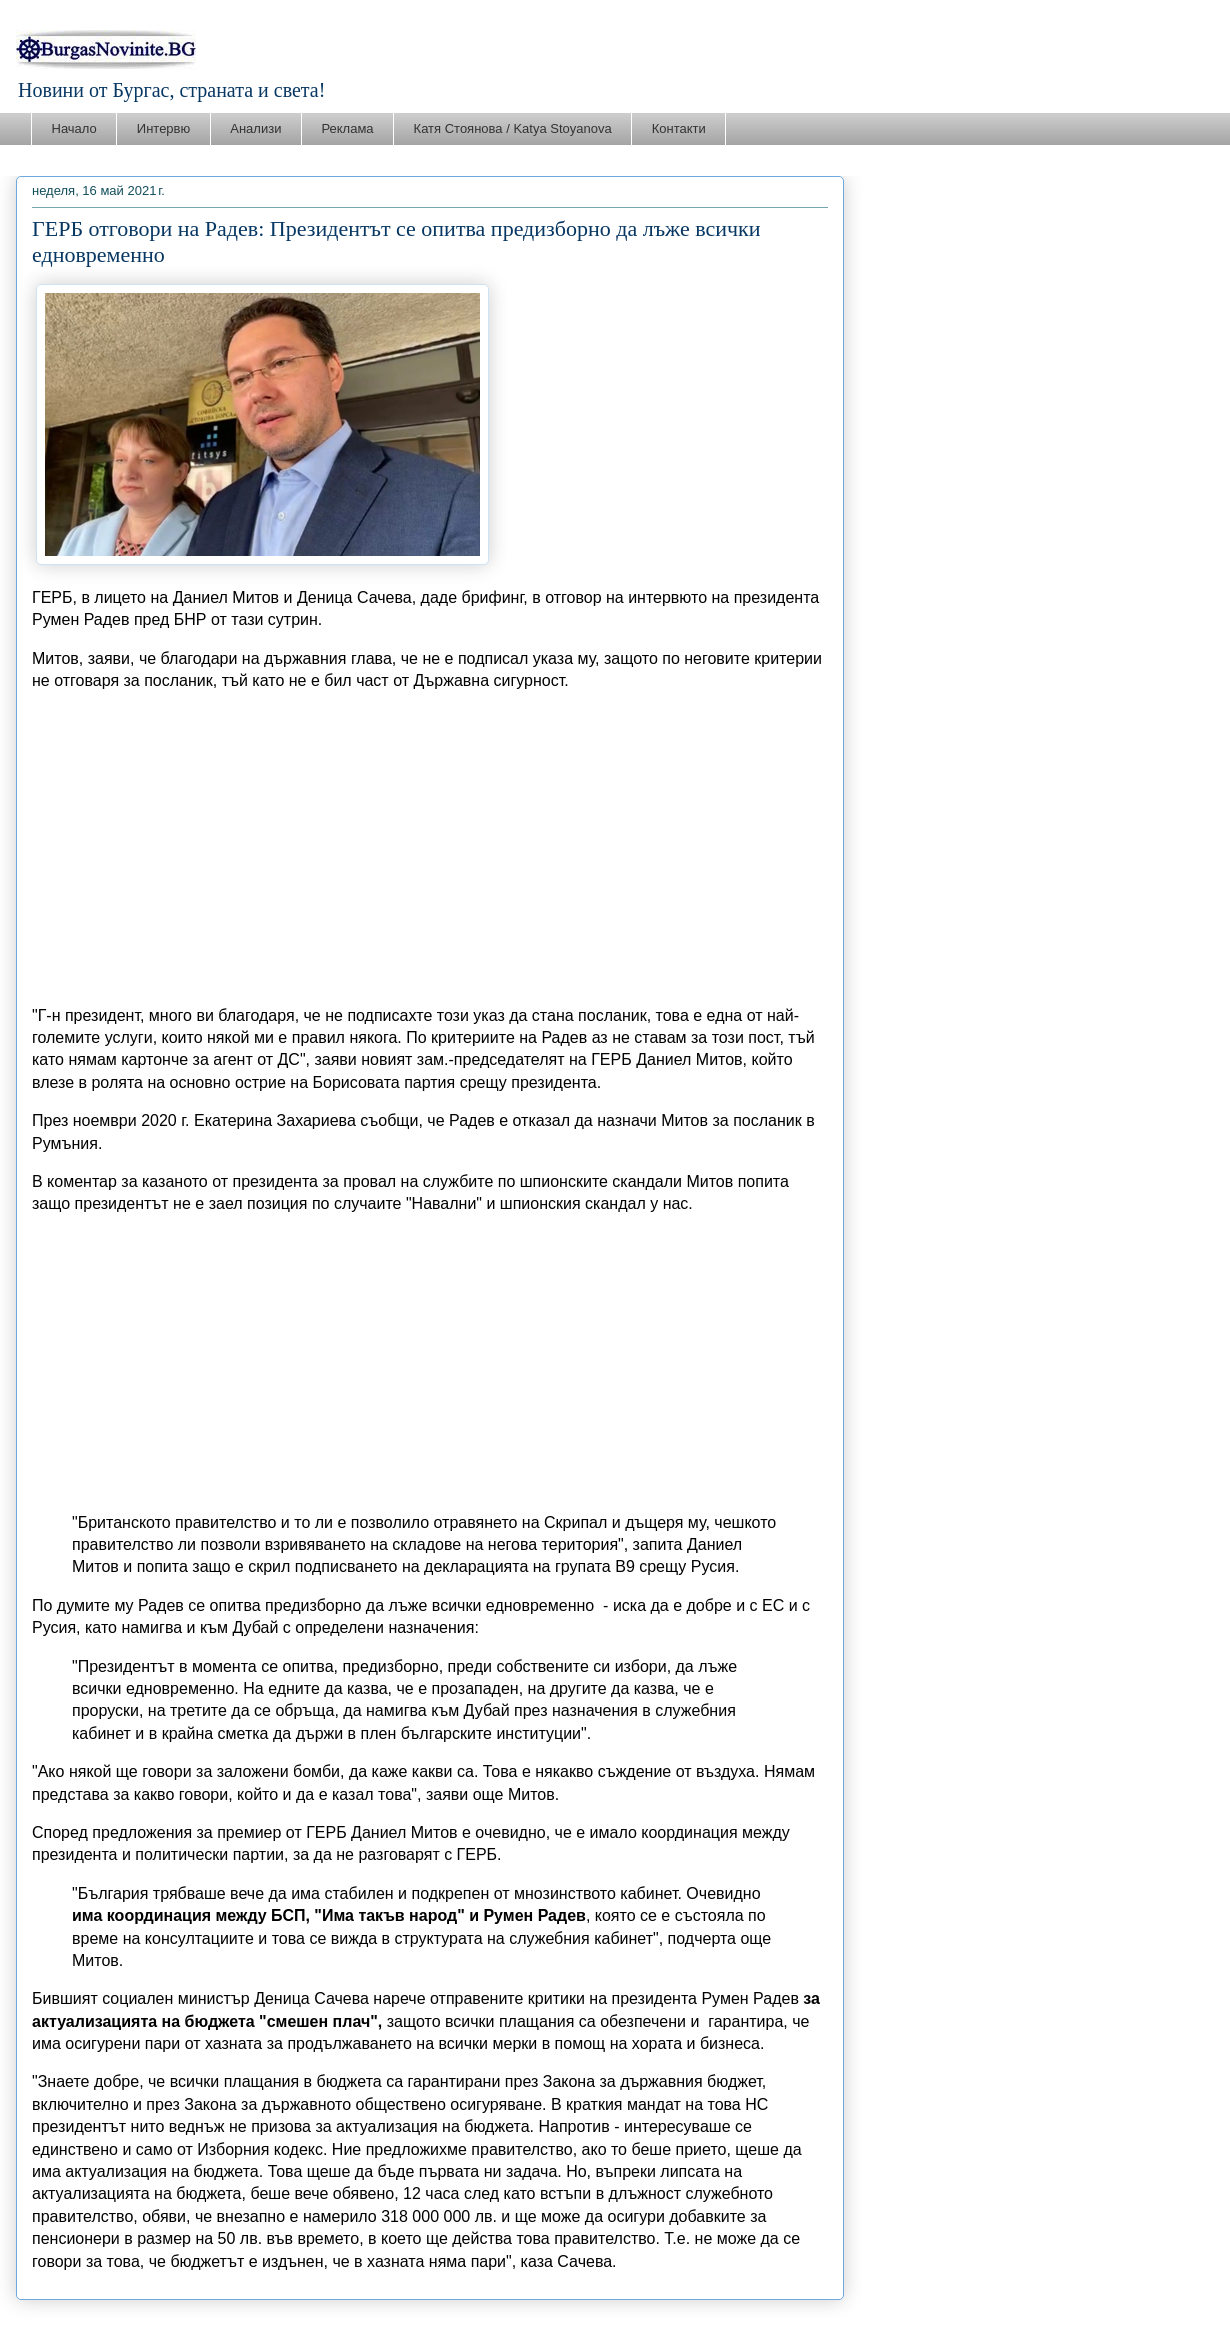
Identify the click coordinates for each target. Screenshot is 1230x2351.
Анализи (255, 128)
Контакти (679, 128)
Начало (74, 128)
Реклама (347, 128)
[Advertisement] (430, 849)
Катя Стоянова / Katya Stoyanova (513, 128)
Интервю (163, 128)
